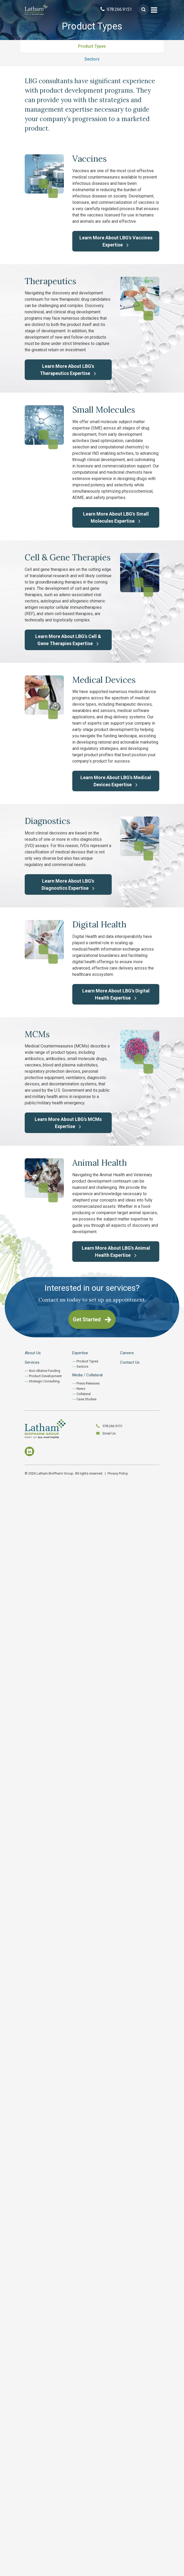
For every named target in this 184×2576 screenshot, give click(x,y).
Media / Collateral (87, 1375)
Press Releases (88, 1383)
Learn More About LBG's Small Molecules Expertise (116, 517)
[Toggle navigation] (154, 9)
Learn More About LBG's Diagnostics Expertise (68, 884)
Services (32, 1362)
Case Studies (86, 1399)
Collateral (83, 1394)
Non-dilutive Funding (44, 1371)
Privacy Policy (118, 1473)
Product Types (92, 46)
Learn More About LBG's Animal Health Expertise (116, 1251)
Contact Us (130, 1362)
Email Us (109, 1433)
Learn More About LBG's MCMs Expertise (68, 1122)
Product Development (45, 1376)
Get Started (92, 1319)
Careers (127, 1353)
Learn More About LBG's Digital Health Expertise (116, 994)
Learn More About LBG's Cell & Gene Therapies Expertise (68, 640)
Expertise (80, 1353)
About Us (33, 1353)
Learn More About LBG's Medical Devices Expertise (115, 781)
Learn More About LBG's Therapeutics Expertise (68, 369)
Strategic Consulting (44, 1381)
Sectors (92, 59)
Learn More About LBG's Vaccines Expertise (115, 241)
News (80, 1389)
